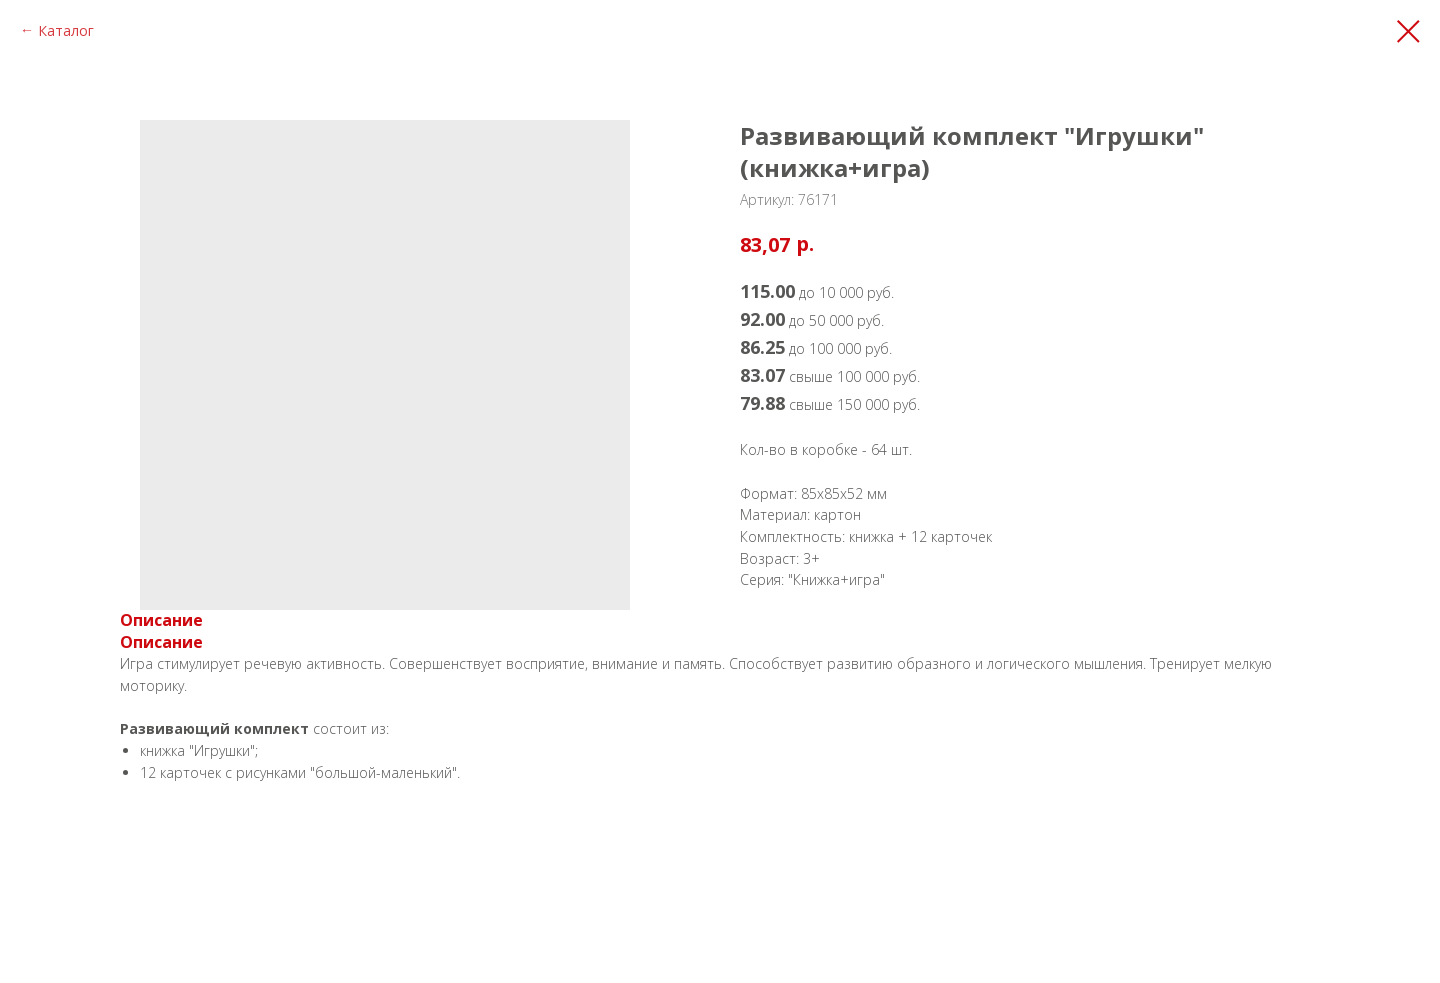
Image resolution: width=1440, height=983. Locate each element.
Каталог (66, 30)
